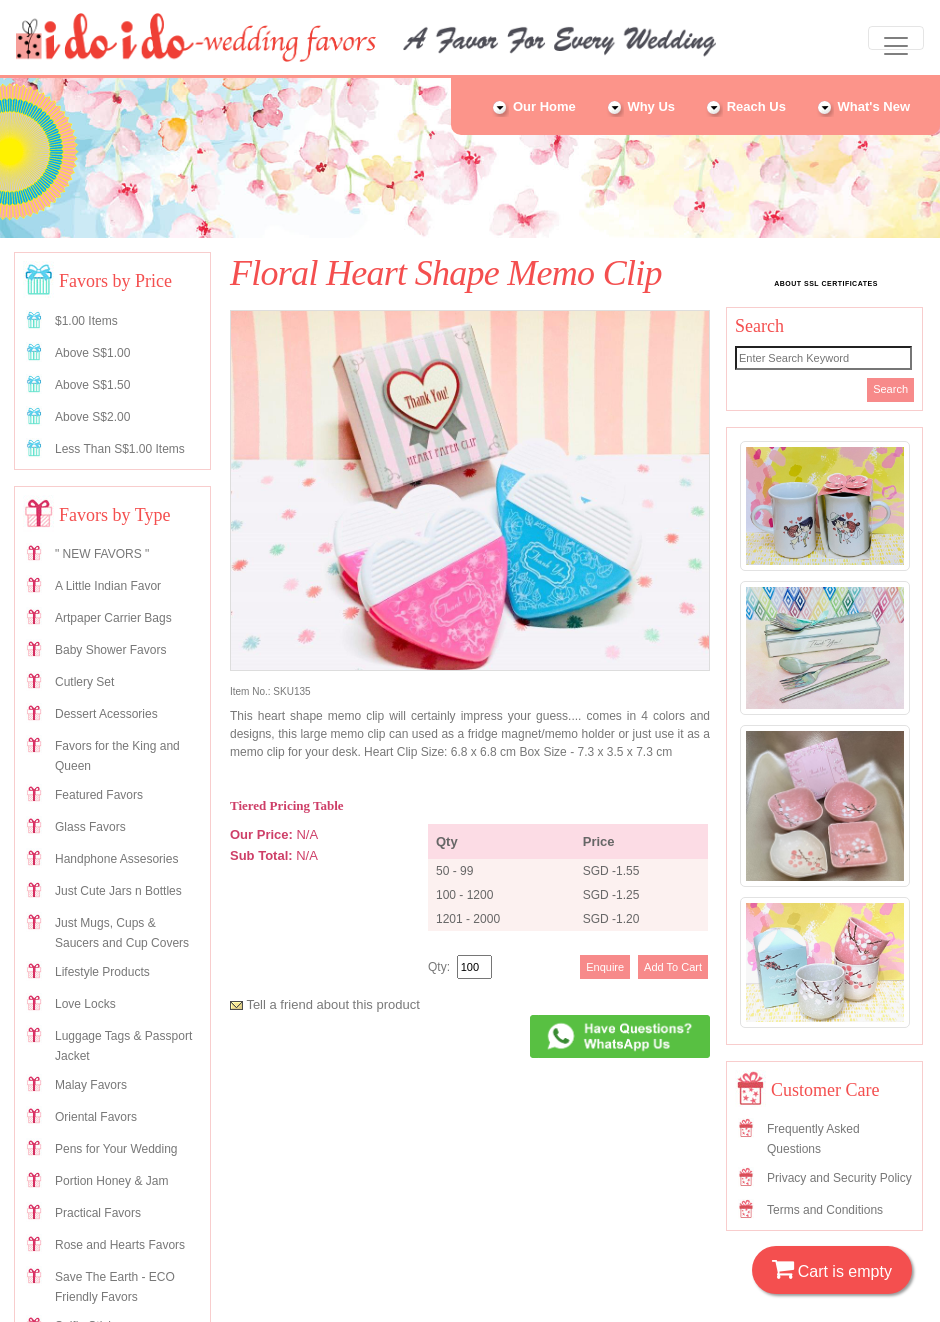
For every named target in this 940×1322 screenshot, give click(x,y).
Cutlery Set (84, 682)
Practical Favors (98, 1213)
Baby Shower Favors (110, 650)
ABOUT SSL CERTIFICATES (826, 283)
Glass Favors (90, 827)
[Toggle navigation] (896, 38)
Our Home (533, 106)
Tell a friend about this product (325, 1004)
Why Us (640, 106)
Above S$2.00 (92, 417)
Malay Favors (91, 1085)
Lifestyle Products (102, 972)
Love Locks (85, 1004)
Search (890, 389)
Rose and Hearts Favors (120, 1245)
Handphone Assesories (116, 859)
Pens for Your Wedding (116, 1149)
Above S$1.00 (92, 353)
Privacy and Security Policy (839, 1178)
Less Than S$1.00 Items (120, 449)
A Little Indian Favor (108, 586)
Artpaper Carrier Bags (113, 618)
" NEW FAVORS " (102, 554)
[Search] (823, 358)
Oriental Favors (96, 1117)
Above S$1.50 (92, 385)
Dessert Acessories (106, 714)
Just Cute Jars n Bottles (118, 891)
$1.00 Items (86, 321)
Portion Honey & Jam (111, 1181)
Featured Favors (99, 795)
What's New (863, 106)
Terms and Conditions (825, 1210)
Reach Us (745, 106)
